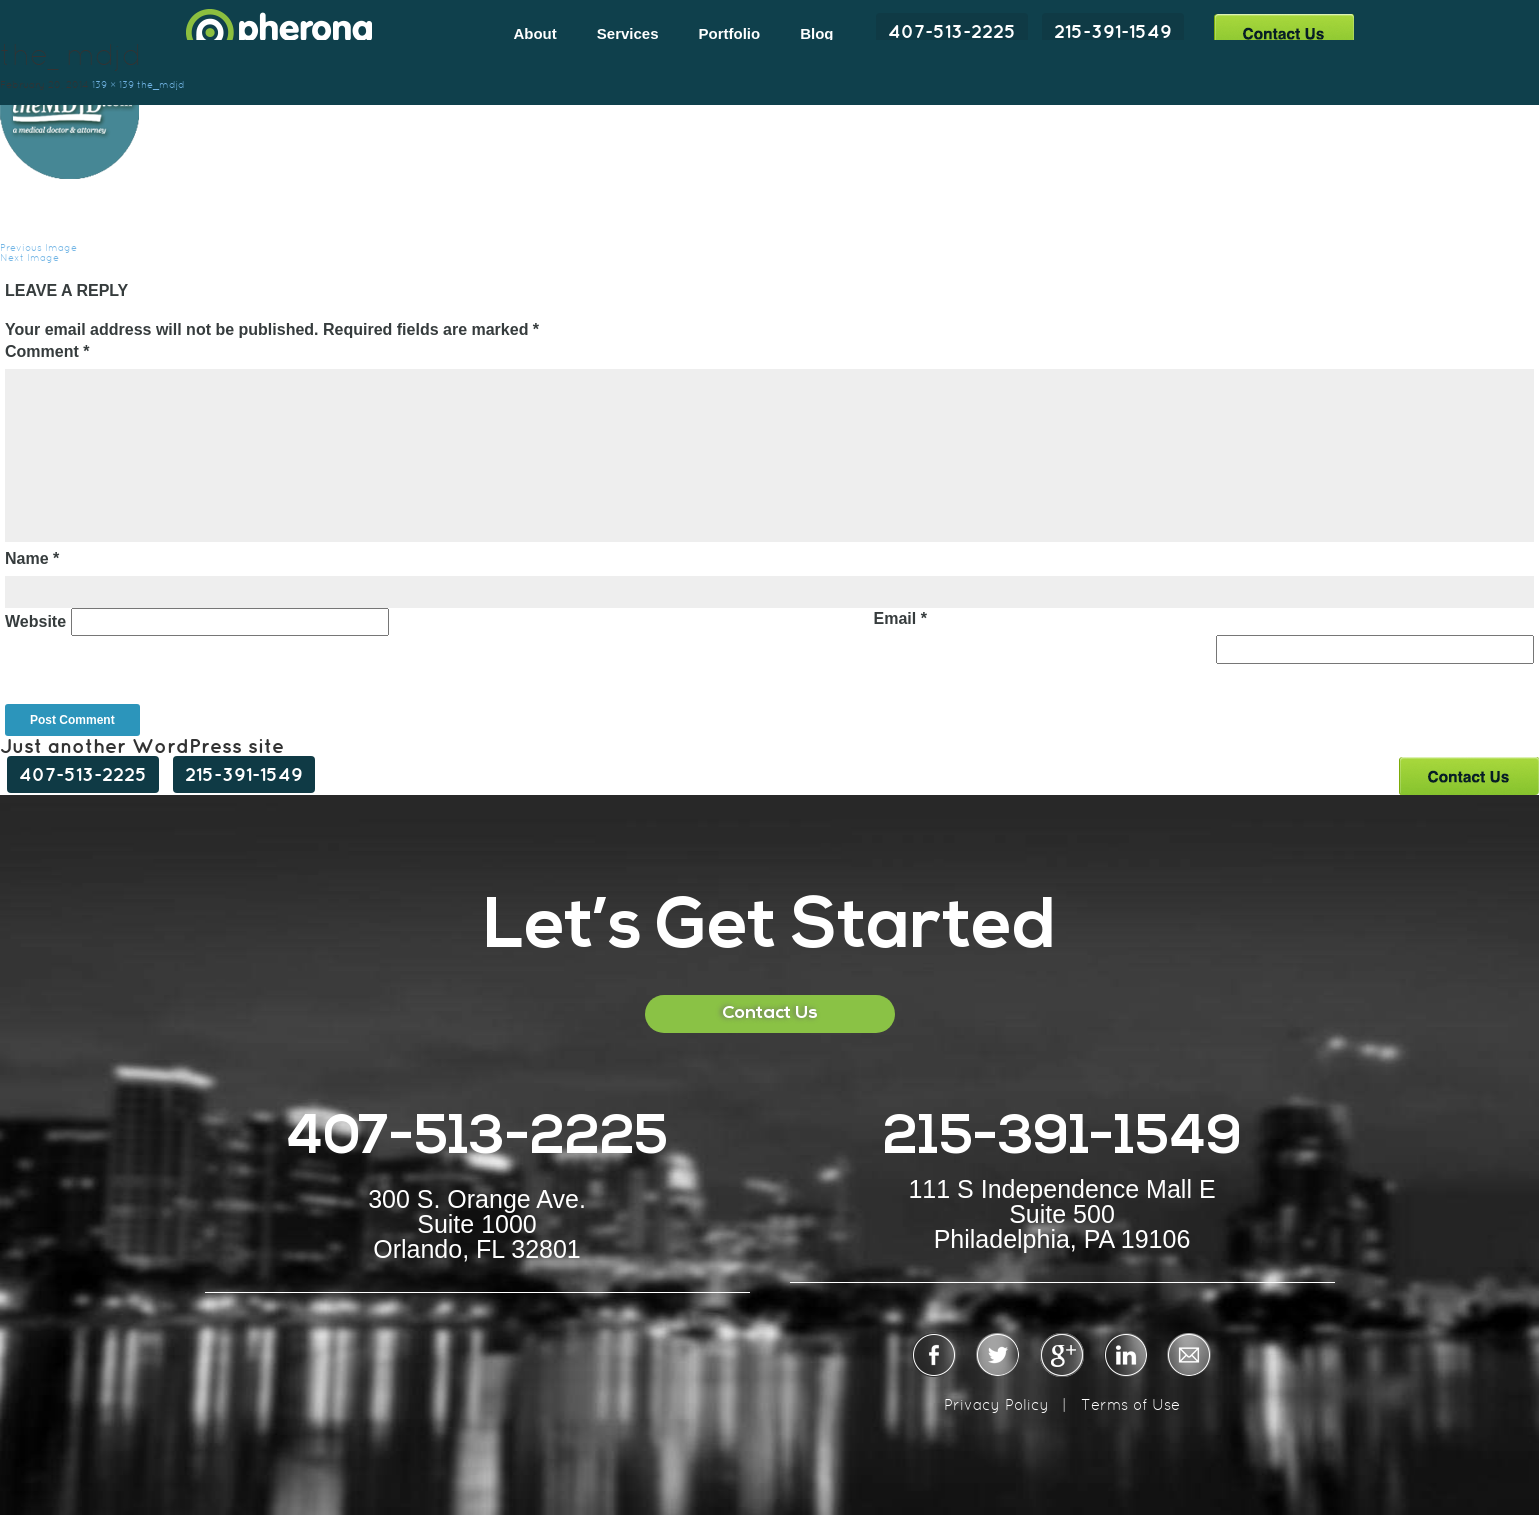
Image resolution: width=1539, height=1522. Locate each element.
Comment (47, 351)
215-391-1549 (1113, 31)
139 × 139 (113, 84)
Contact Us (1283, 32)
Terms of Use (1130, 1404)
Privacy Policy (996, 1404)
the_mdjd (161, 84)
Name (32, 558)
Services (628, 33)
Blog (816, 33)
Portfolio (730, 33)
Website (35, 621)
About (534, 33)
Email (899, 618)
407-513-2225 (952, 31)
